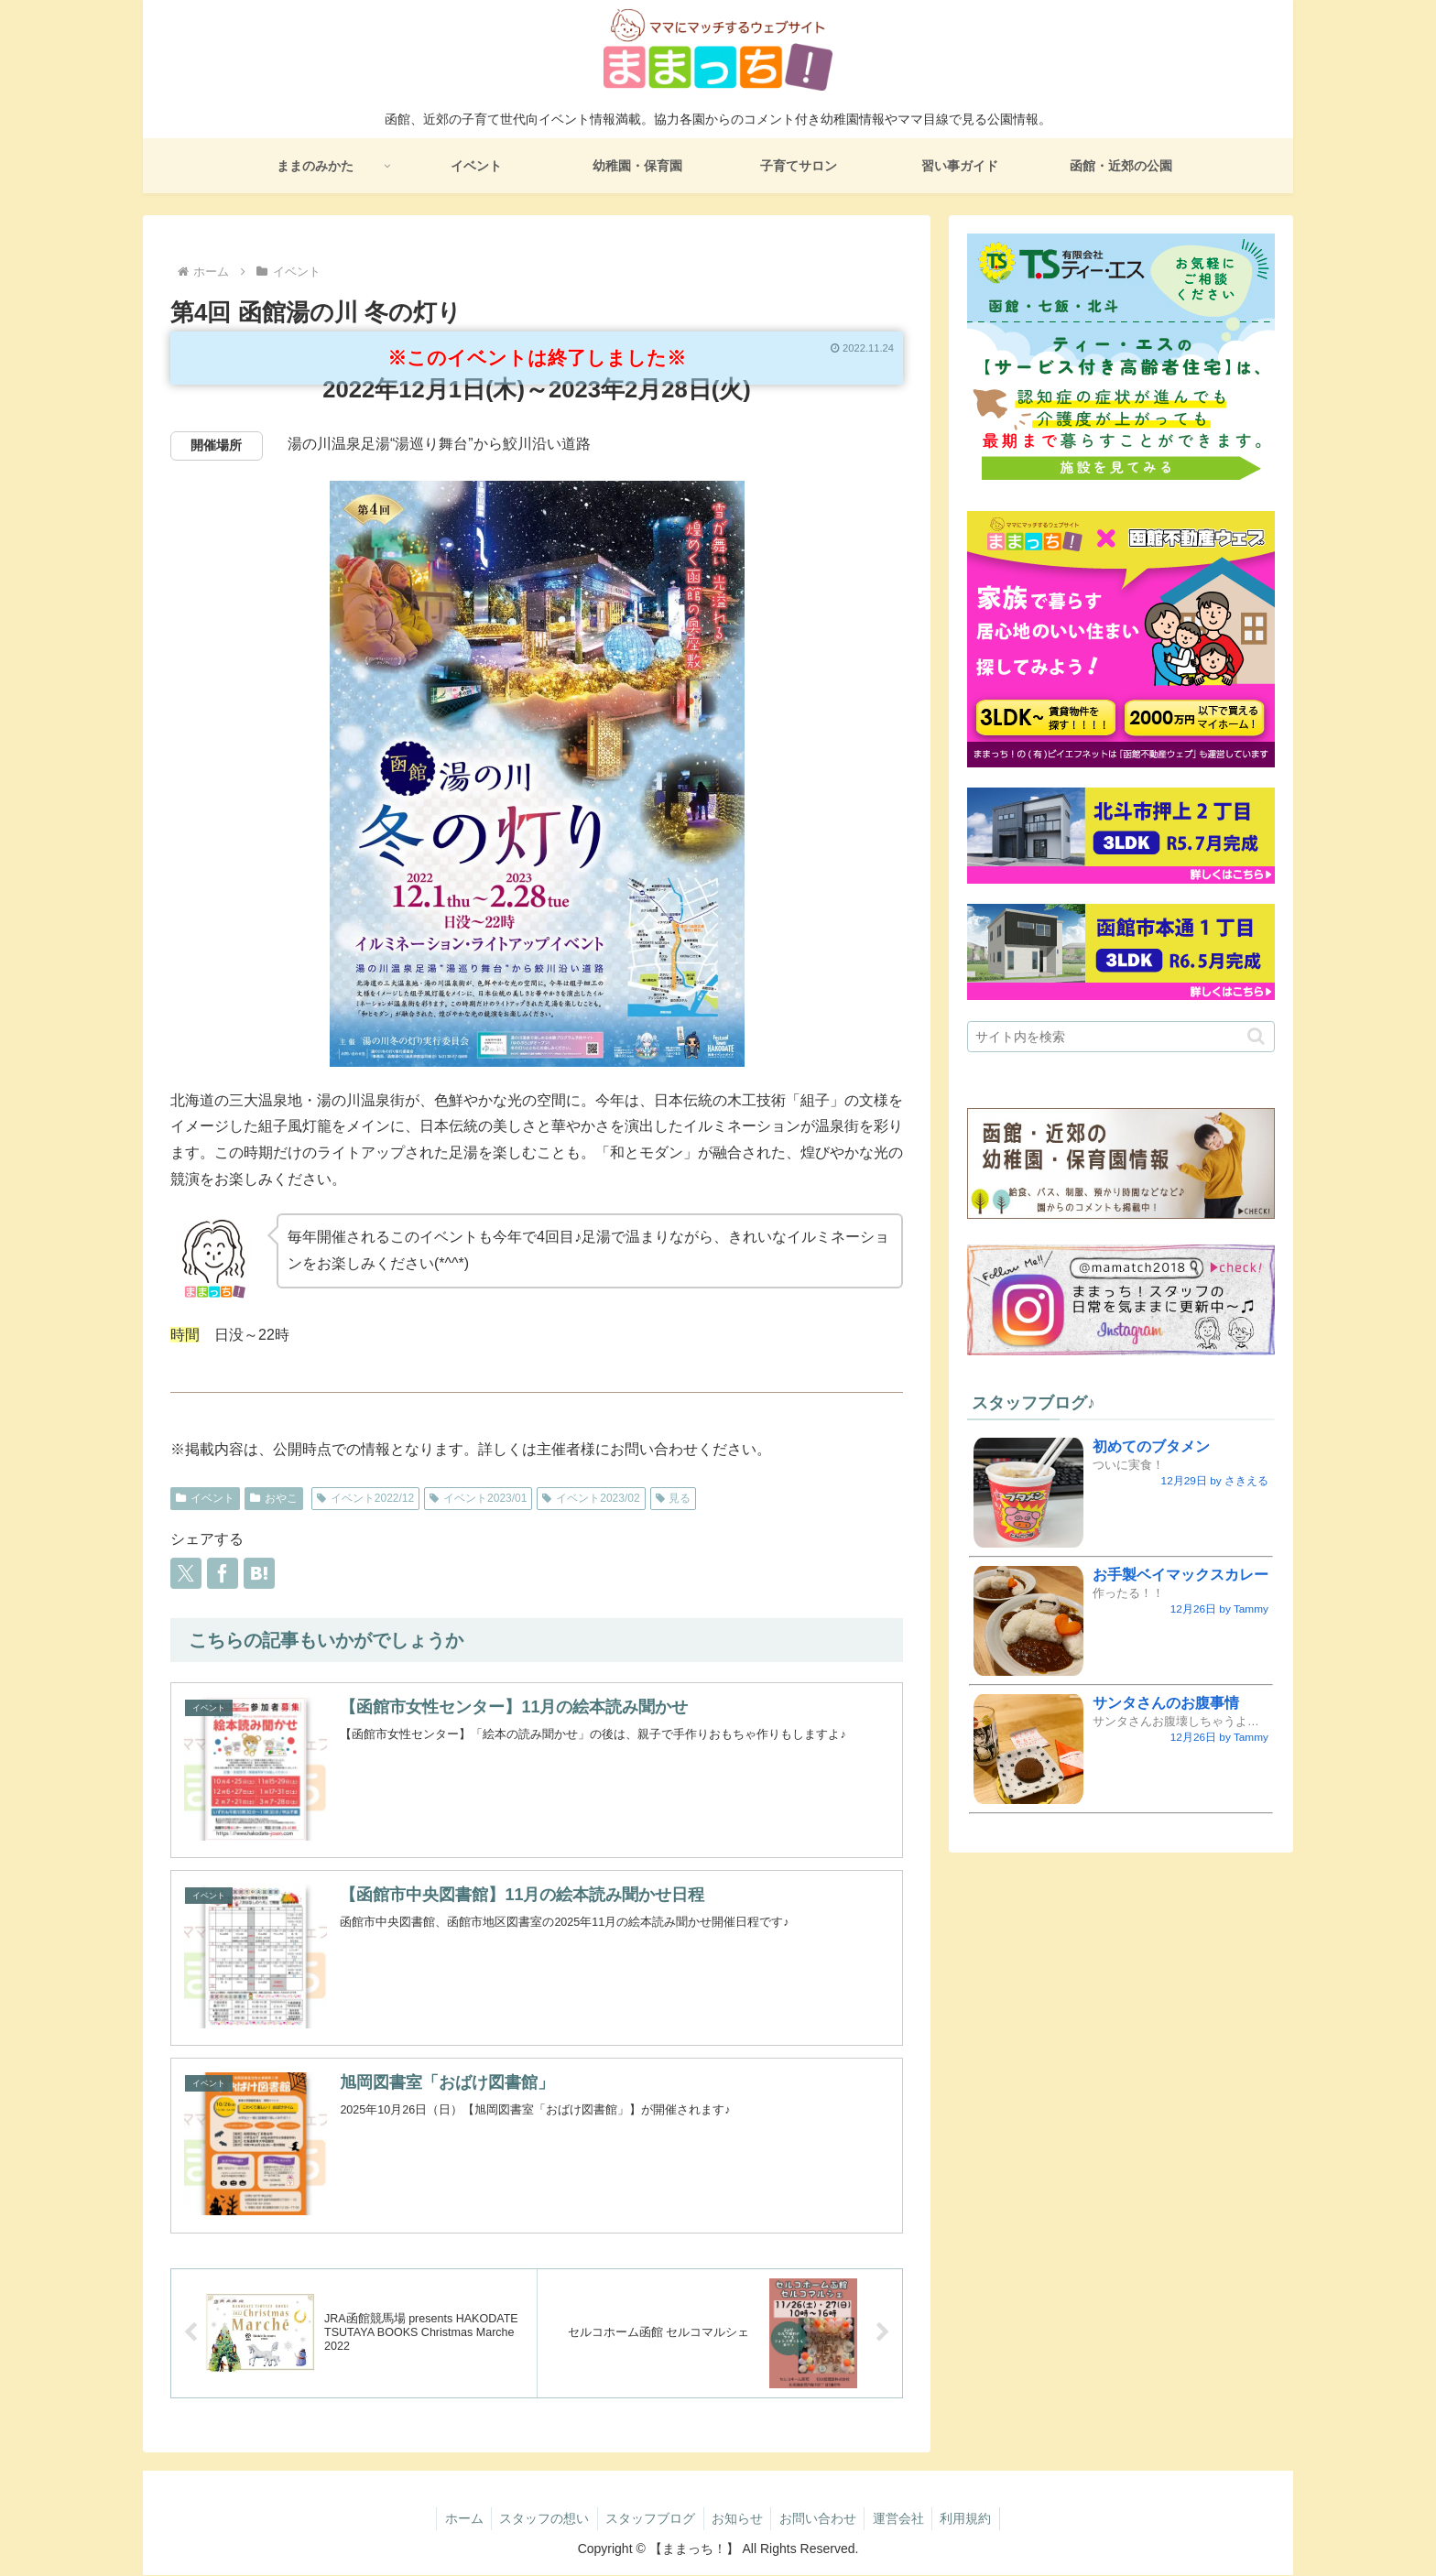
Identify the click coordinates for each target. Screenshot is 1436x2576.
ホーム (455, 2518)
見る (673, 1498)
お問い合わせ (820, 2518)
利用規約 (974, 2518)
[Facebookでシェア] (222, 1573)
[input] (1121, 1036)
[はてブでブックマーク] (259, 1573)
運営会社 (904, 2518)
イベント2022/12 (365, 1498)
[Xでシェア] (185, 1573)
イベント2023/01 (478, 1498)
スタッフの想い (538, 2518)
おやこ (274, 1498)
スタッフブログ (647, 2518)
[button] (1256, 1036)
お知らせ (737, 2518)
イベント (205, 1498)
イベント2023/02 (590, 1498)
